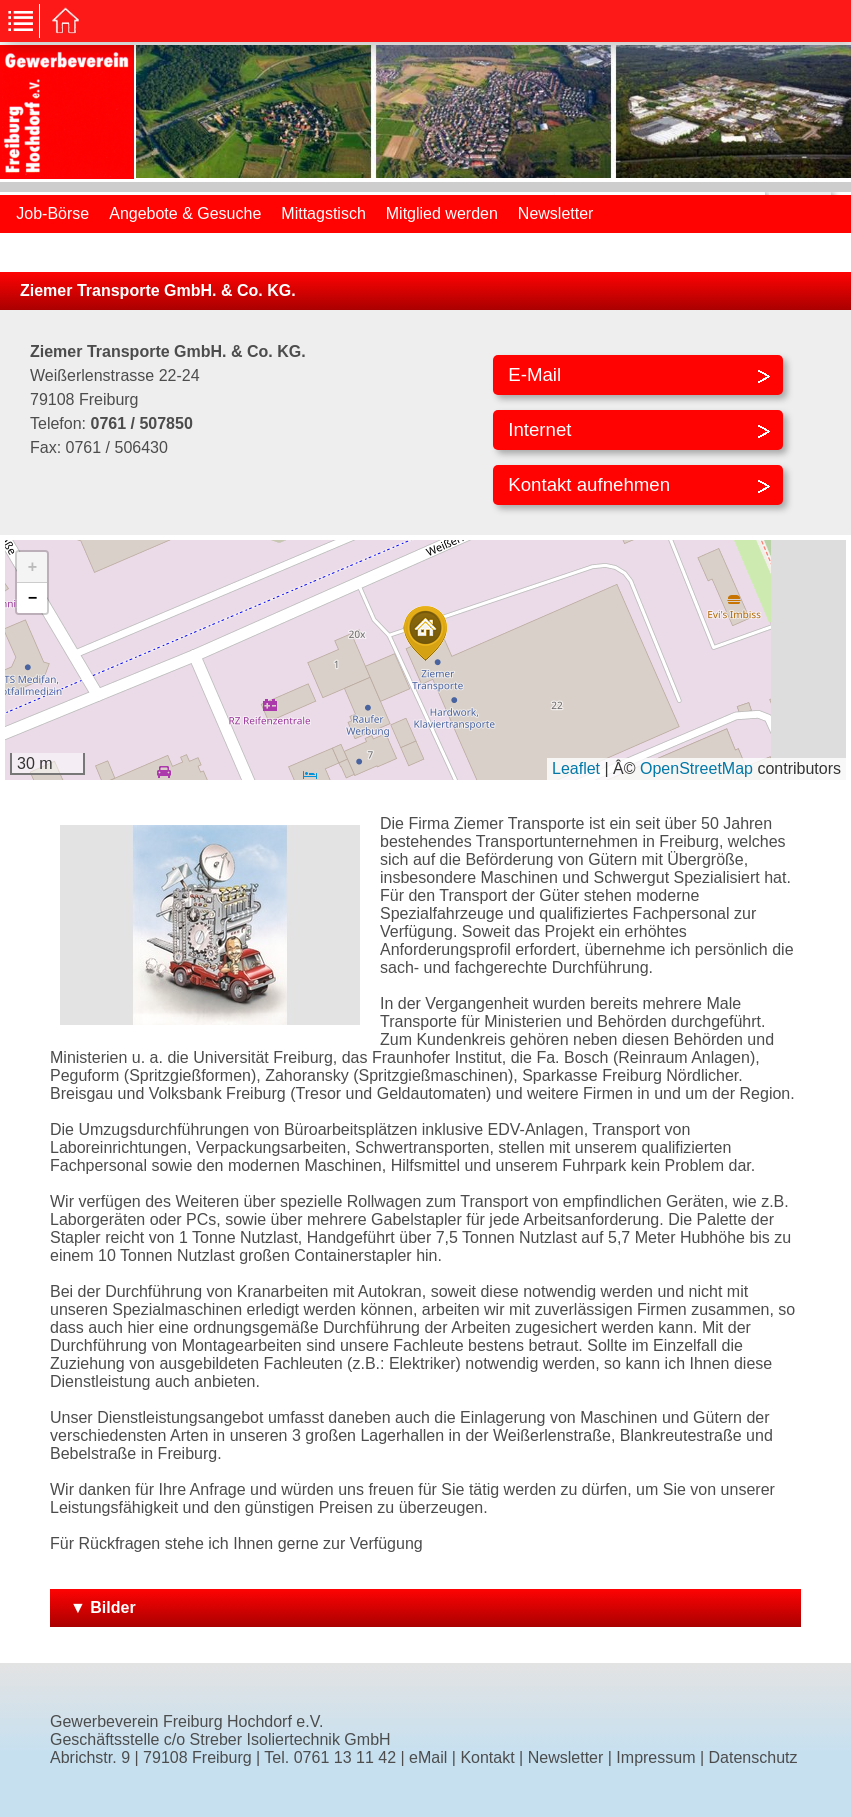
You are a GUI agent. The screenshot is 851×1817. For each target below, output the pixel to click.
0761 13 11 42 (345, 1757)
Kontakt (487, 1757)
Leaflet (576, 768)
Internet (539, 429)
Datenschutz (753, 1757)
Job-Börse (52, 213)
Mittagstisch (323, 213)
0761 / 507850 (141, 423)
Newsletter (556, 213)
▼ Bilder (103, 1607)
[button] (425, 633)
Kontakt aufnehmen (589, 484)
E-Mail (534, 374)
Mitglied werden (442, 213)
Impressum (655, 1757)
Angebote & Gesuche (185, 213)
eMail (428, 1757)
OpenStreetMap (696, 768)
